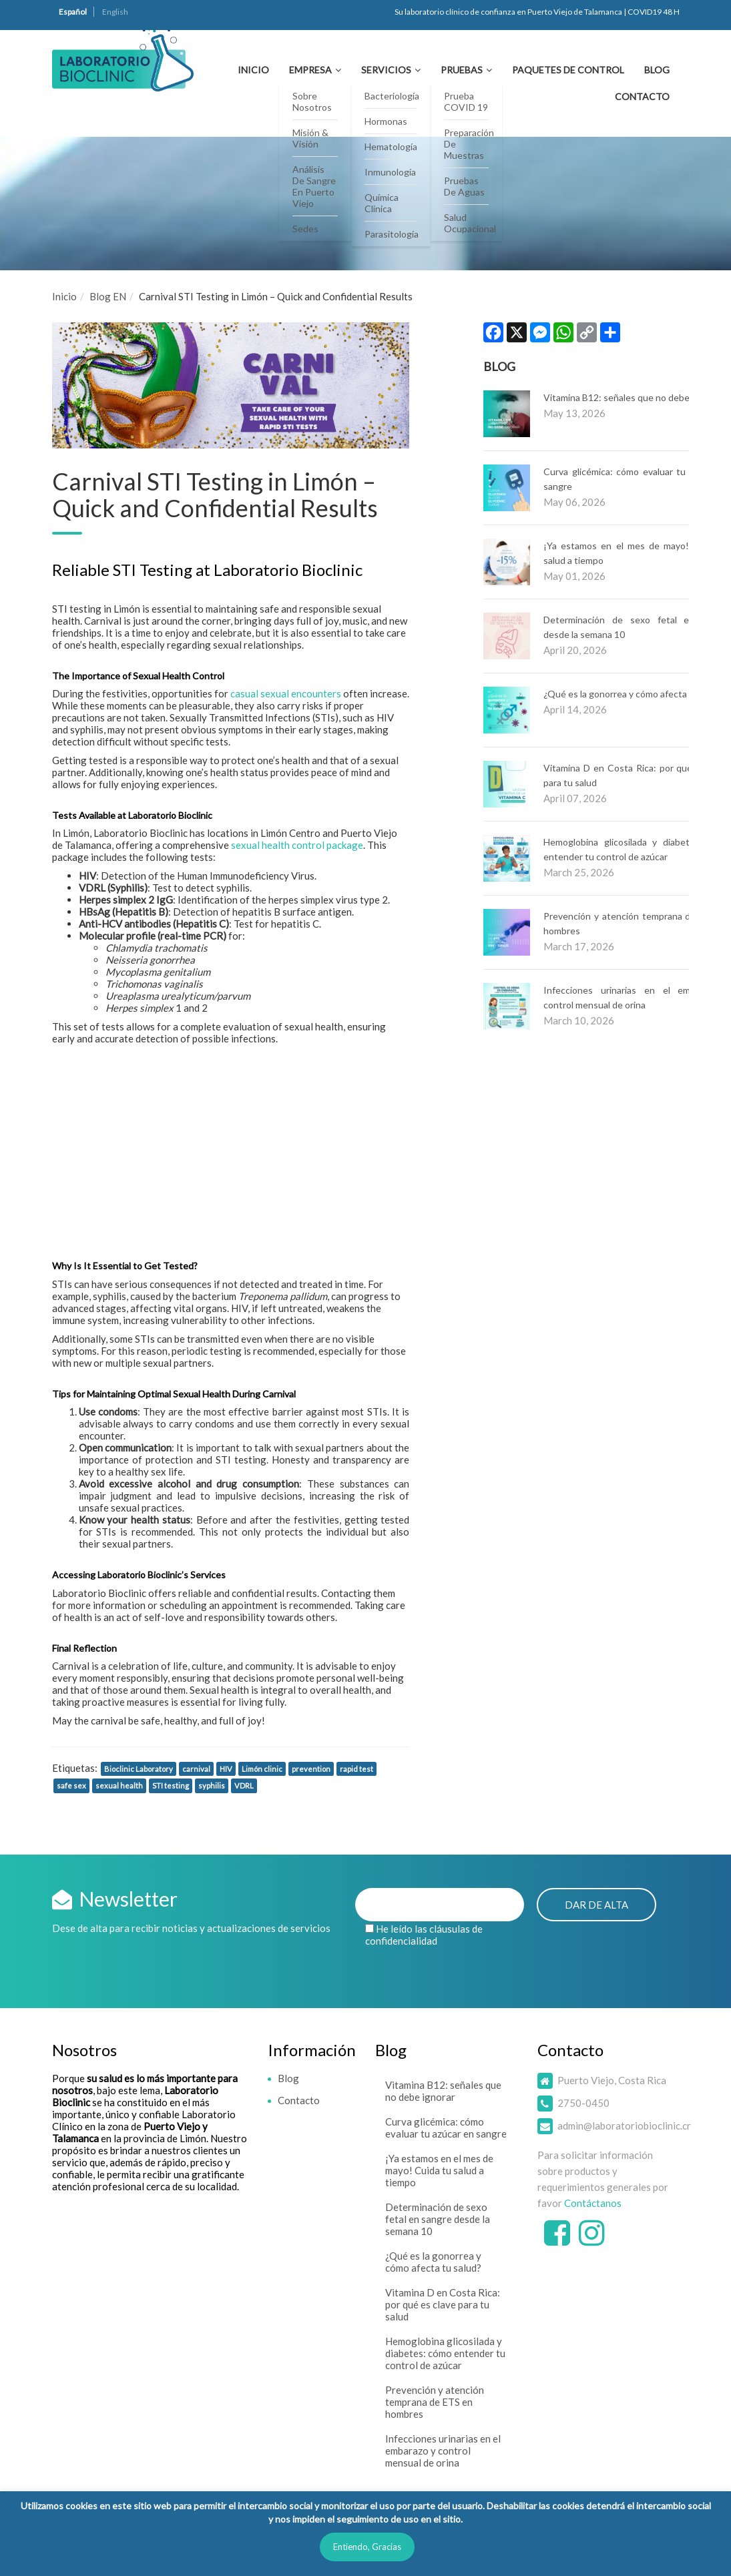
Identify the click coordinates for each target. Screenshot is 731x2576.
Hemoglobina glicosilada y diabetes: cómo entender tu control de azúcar (445, 2353)
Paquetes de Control (568, 69)
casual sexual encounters (285, 693)
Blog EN (107, 296)
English (115, 12)
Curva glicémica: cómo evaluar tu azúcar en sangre (446, 2128)
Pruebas (462, 69)
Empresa (310, 69)
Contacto (642, 96)
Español (73, 12)
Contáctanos (593, 2203)
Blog (657, 69)
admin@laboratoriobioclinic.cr (624, 2126)
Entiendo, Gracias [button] (367, 2546)
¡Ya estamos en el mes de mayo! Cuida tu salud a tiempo (439, 2170)
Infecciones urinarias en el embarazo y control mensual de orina (443, 2451)
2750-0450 (583, 2103)
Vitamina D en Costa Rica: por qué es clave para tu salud (442, 2304)
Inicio (253, 69)
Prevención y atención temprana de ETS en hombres (434, 2402)
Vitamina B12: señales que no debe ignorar (632, 397)
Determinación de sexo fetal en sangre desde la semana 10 (437, 2219)
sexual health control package (297, 845)
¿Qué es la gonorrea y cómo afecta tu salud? (634, 693)
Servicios (386, 69)
